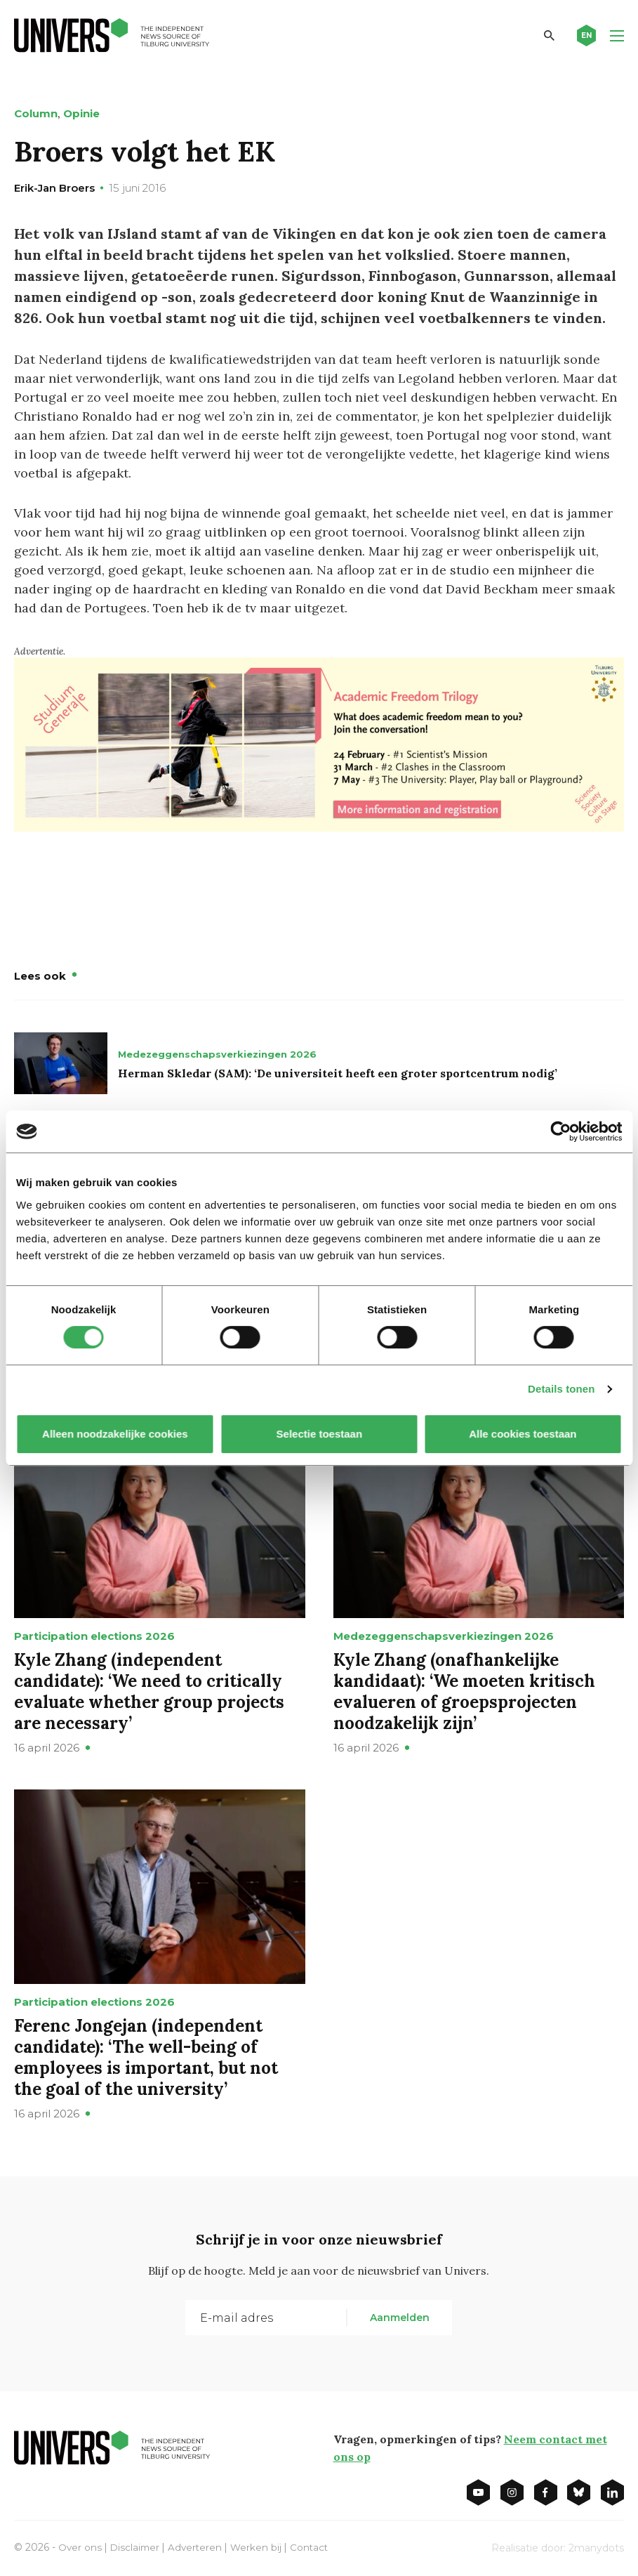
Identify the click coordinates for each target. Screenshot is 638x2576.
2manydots (596, 2547)
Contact (314, 2546)
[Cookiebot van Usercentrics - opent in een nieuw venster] (560, 1131)
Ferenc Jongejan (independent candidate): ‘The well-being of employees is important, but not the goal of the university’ (146, 2056)
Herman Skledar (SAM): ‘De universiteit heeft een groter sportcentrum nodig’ (337, 1072)
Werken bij (260, 2546)
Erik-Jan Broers (54, 188)
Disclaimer (136, 2546)
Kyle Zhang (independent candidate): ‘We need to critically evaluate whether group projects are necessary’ (149, 1691)
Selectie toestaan (319, 1434)
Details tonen (561, 1389)
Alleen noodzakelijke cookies (116, 1434)
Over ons (80, 2546)
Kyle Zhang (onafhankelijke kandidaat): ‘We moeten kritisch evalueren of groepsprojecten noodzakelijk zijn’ (464, 1691)
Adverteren (198, 2546)
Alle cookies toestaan (522, 1434)
